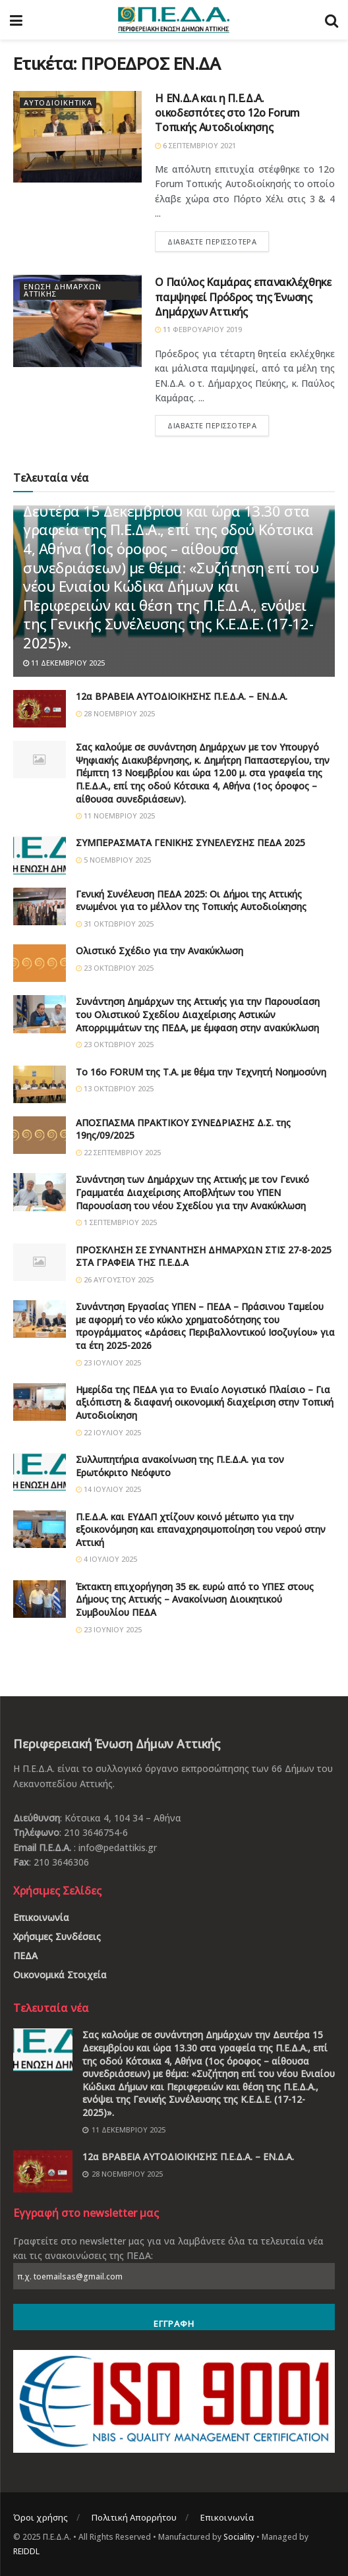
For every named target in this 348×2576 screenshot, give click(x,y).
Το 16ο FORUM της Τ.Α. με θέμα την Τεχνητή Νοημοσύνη (201, 1072)
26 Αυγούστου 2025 (115, 1279)
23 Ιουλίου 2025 (108, 1362)
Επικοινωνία (41, 1917)
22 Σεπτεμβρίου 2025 (118, 1152)
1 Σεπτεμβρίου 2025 (116, 1222)
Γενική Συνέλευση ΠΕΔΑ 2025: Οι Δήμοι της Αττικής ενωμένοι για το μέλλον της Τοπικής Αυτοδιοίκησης (191, 900)
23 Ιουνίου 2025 (109, 1629)
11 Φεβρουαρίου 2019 (198, 329)
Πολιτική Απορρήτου (134, 2517)
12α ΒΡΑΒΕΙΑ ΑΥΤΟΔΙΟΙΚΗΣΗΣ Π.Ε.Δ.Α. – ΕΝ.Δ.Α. (181, 696)
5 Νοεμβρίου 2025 (113, 860)
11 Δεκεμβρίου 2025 (64, 663)
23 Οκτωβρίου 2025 (115, 968)
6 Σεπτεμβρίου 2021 (195, 145)
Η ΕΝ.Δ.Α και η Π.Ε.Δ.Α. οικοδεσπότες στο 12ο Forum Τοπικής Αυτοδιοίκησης (227, 113)
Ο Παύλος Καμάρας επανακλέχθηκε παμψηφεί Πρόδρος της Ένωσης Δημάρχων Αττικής (243, 297)
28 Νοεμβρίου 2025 (115, 713)
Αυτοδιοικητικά (58, 103)
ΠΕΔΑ (25, 1955)
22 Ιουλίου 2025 (108, 1432)
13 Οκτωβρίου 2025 (115, 1088)
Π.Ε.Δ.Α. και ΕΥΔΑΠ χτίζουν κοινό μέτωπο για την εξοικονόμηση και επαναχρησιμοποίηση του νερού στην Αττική (201, 1529)
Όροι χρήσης (40, 2517)
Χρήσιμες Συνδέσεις (57, 1936)
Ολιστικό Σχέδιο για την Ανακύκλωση (159, 950)
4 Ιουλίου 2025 (106, 1559)
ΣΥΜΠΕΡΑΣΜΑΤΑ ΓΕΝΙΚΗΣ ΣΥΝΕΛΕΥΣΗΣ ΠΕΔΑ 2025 (190, 842)
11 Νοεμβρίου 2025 (115, 815)
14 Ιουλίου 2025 (108, 1489)
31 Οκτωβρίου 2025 (115, 924)
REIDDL (26, 2551)
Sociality (238, 2536)
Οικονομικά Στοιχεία (60, 1974)
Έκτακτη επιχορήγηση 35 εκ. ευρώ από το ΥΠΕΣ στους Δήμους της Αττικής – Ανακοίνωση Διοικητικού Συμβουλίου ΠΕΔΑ (195, 1599)
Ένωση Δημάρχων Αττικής (63, 290)
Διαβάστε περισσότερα (211, 241)
